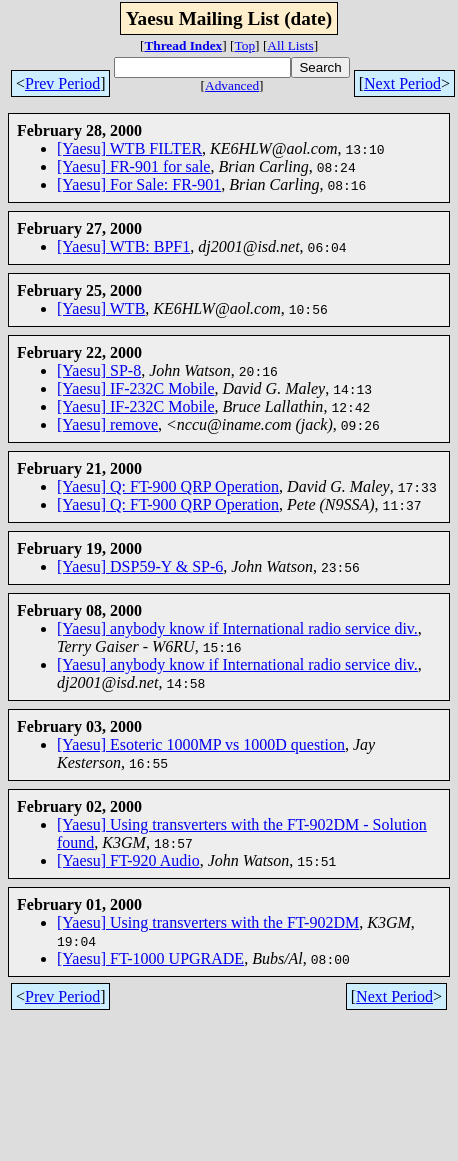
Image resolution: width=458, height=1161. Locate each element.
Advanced (232, 85)
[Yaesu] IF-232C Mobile (135, 388)
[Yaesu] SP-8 (99, 370)
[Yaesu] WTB (101, 308)
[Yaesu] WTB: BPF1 (123, 246)
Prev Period (62, 83)
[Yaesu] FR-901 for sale (133, 166)
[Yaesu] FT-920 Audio (128, 860)
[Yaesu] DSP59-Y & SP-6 (140, 566)
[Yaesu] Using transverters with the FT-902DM (208, 922)
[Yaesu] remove (107, 424)
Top (245, 45)
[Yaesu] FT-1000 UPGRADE (150, 958)
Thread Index (183, 45)
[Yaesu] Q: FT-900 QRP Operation (168, 486)
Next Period (402, 83)
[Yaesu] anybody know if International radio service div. (237, 628)
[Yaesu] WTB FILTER (129, 148)
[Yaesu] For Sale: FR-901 (139, 184)
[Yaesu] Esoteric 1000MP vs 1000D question (201, 744)
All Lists (290, 45)
